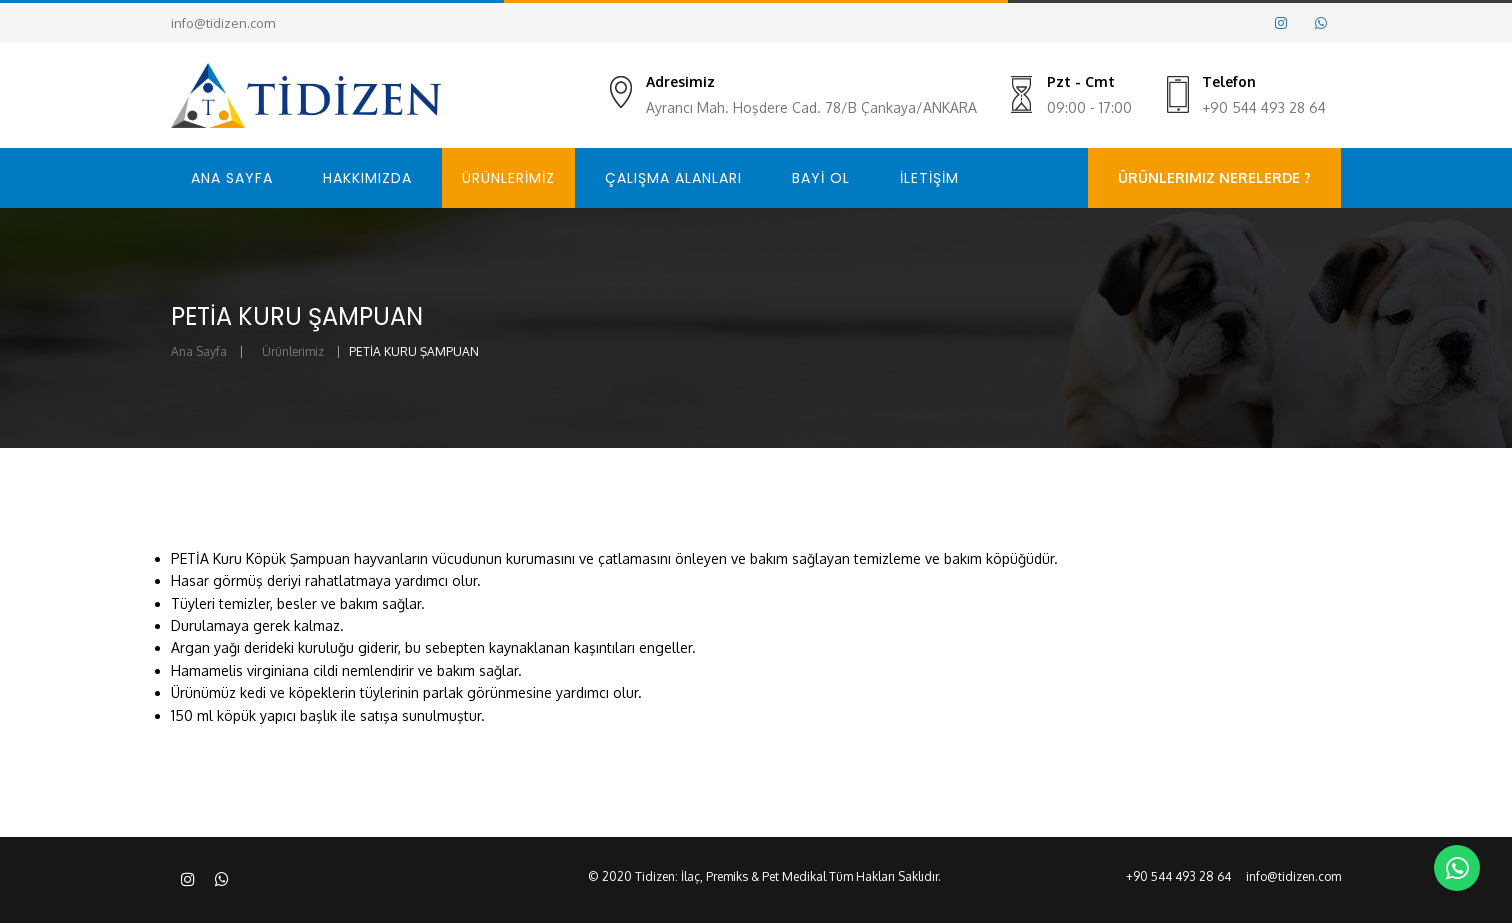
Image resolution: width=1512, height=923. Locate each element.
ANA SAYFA (232, 178)
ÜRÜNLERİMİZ (508, 178)
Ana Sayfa (199, 351)
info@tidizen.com (223, 23)
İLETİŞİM (929, 178)
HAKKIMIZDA (367, 178)
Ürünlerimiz (293, 351)
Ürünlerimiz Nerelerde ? (1214, 177)
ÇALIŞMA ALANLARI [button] (673, 178)
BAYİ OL (821, 178)
